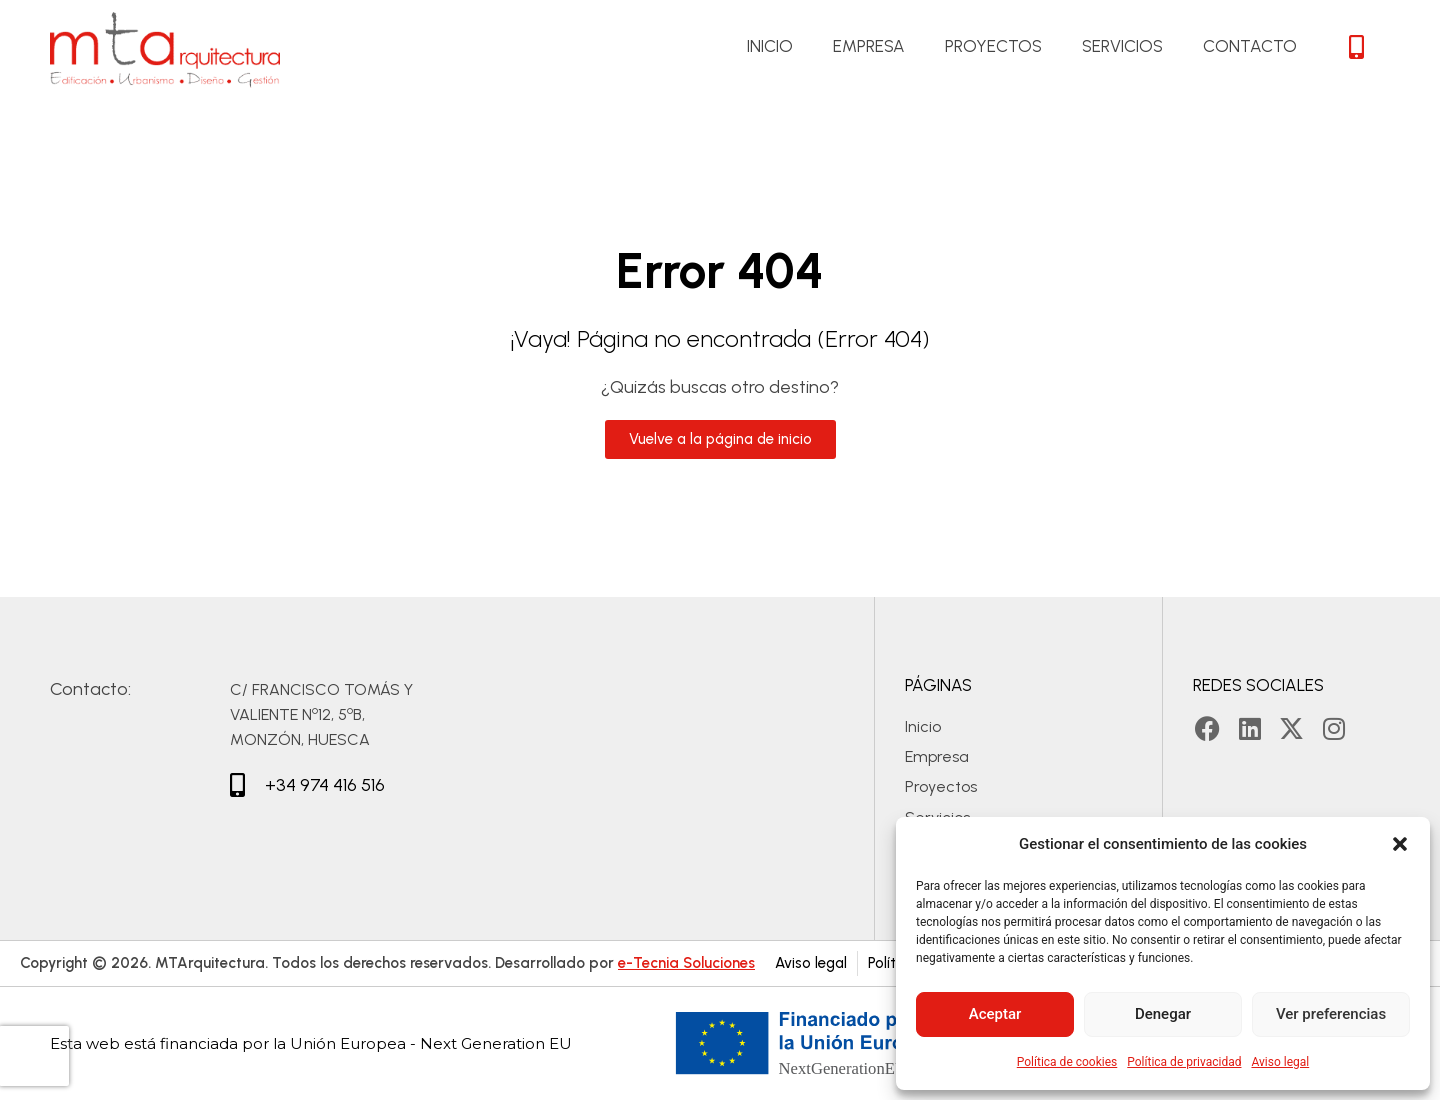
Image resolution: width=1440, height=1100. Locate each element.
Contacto (1250, 46)
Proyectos (993, 46)
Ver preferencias (1331, 1014)
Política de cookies (1067, 1062)
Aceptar (995, 1014)
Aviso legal (1280, 1062)
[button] (1400, 844)
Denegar (1163, 1014)
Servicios (1122, 46)
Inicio (770, 46)
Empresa (869, 46)
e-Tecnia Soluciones (686, 963)
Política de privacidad (1184, 1062)
